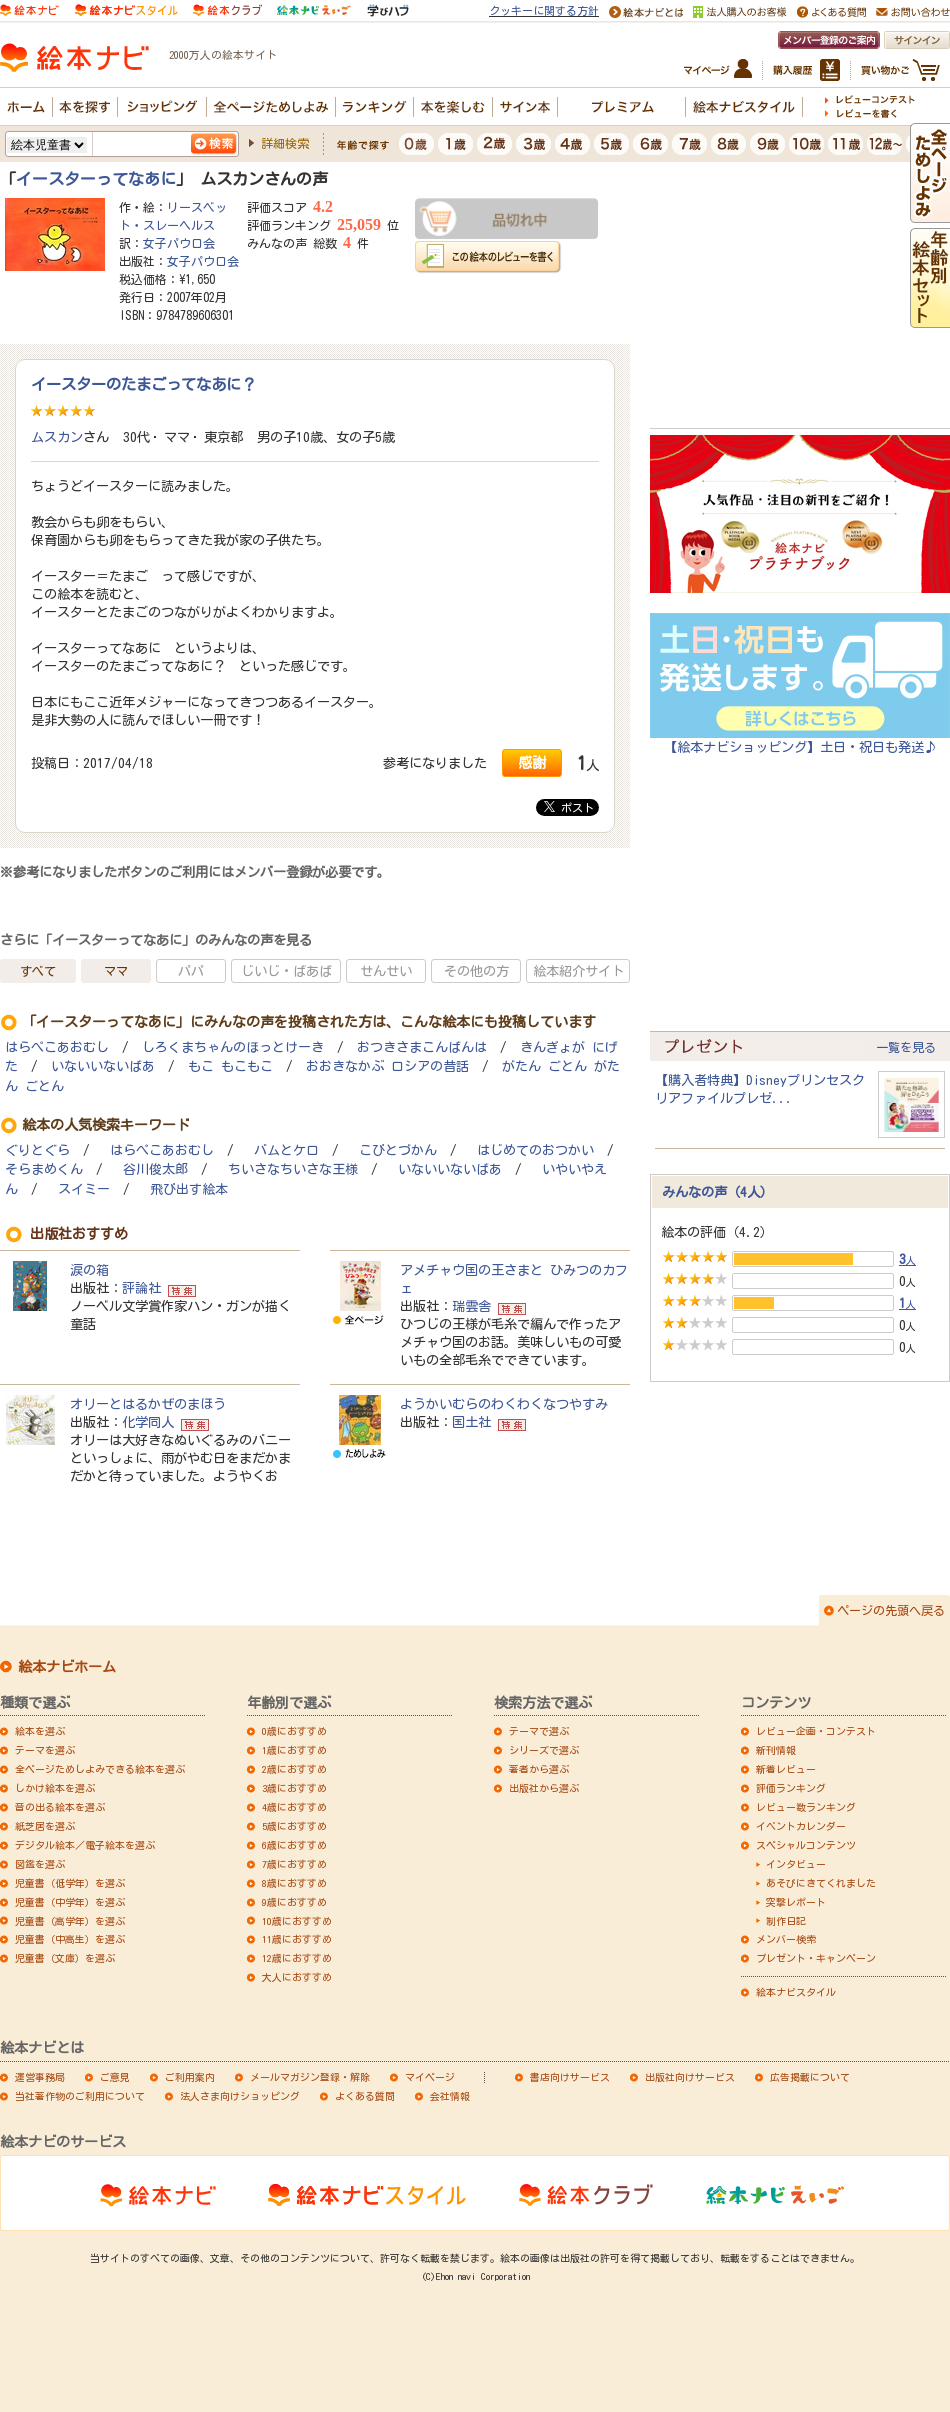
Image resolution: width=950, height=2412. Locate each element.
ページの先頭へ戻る (891, 1610)
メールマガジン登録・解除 (310, 2077)
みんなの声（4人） (717, 1192)
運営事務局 (40, 2077)
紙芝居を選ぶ (45, 1826)
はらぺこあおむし (57, 1047)
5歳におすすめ (294, 1826)
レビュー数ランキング (806, 1807)
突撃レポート (796, 1902)
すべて (38, 971)
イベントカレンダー (801, 1826)
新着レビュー (786, 1769)
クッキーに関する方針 (544, 10)
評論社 (141, 1288)
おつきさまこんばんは (422, 1047)
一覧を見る (906, 1047)
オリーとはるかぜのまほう (148, 1404)
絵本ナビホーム (67, 1667)
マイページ (430, 2077)
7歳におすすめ (294, 1864)
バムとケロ (286, 1150)
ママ (116, 971)
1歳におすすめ (294, 1750)
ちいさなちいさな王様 (293, 1169)
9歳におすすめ (294, 1902)
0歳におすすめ (294, 1731)
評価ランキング (791, 1788)
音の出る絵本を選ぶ (60, 1807)
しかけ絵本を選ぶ (55, 1788)
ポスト (569, 807)
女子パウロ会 (179, 243)
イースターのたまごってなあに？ (143, 384)
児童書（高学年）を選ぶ (70, 1921)
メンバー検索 (786, 1939)
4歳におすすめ (294, 1807)
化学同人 (148, 1422)
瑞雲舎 (471, 1306)
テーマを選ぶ (45, 1750)
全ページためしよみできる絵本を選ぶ (100, 1769)
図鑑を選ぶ (40, 1864)
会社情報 (450, 2096)
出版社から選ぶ (544, 1788)
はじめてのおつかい (535, 1150)
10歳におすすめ (297, 1921)
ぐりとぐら (37, 1150)
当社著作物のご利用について (80, 2096)
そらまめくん (44, 1169)
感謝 (532, 762)
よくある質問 (365, 2096)
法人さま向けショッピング (240, 2096)
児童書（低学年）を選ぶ (70, 1883)
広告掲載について (810, 2077)
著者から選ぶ (539, 1769)
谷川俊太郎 (155, 1169)
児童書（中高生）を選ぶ (70, 1939)
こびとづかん (398, 1150)
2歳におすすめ (294, 1769)
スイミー (84, 1189)
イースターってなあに (96, 179)
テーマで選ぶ (539, 1731)
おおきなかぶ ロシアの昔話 (387, 1066)
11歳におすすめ (297, 1939)
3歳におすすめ (294, 1788)
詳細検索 (285, 143)
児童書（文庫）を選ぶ (65, 1958)
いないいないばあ (103, 1066)
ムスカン (57, 437)
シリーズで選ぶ (544, 1750)
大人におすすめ (297, 1977)
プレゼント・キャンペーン (816, 1958)
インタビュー (796, 1864)
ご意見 (115, 2077)
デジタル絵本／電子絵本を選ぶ (85, 1845)
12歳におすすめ (297, 1958)
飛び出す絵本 (189, 1189)
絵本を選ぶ (40, 1731)
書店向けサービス (570, 2077)
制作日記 (786, 1921)
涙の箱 (89, 1270)
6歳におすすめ (294, 1845)
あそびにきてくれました (821, 1883)
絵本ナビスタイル (796, 1992)
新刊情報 (776, 1750)
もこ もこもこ (230, 1066)
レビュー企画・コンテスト (816, 1731)
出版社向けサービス (690, 2077)
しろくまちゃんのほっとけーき (233, 1047)
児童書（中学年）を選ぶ (70, 1902)
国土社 (471, 1422)
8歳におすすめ (294, 1883)
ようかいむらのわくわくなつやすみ (504, 1404)
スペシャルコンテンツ (806, 1845)
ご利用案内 (190, 2077)
